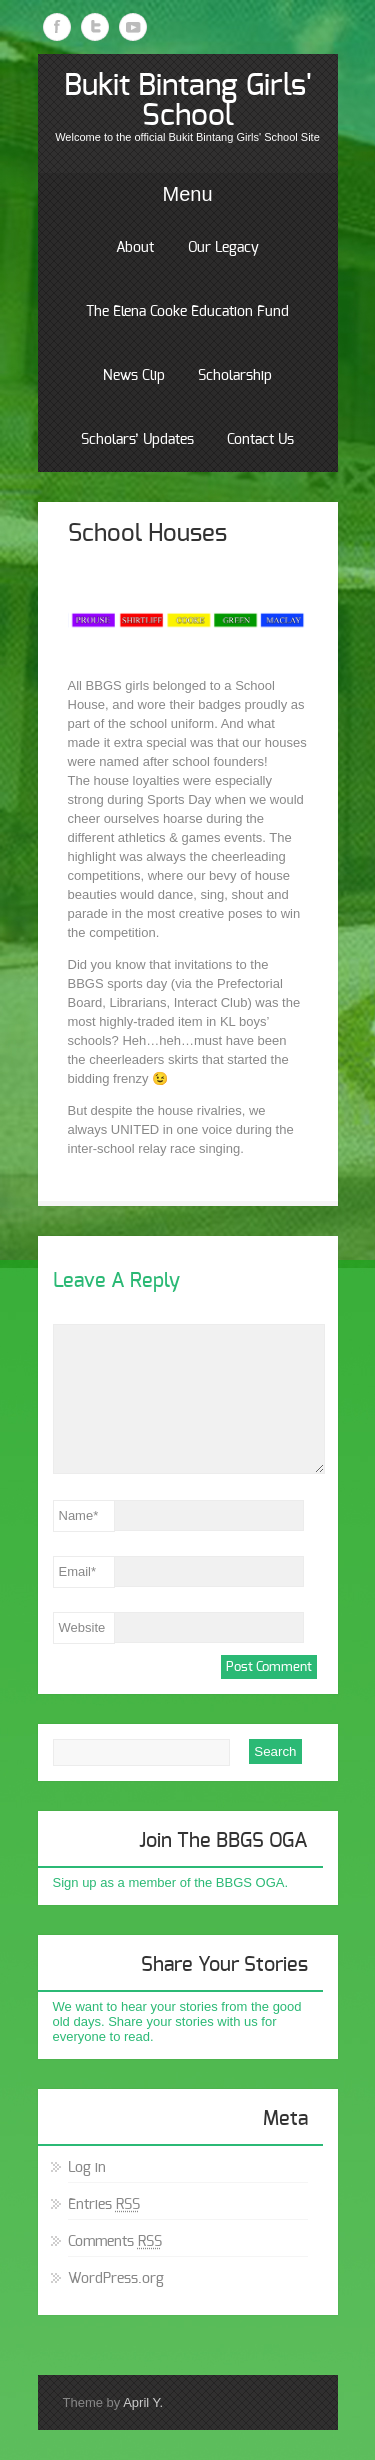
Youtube (133, 27)
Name (79, 1515)
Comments (115, 2242)
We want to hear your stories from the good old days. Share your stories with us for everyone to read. (177, 2021)
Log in (87, 2168)
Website (82, 1627)
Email (78, 1571)
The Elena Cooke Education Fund (187, 312)
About (135, 248)
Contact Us (260, 440)
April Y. (143, 2402)
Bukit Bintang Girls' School (188, 101)
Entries (104, 2205)
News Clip (134, 376)
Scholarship (235, 376)
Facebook (57, 27)
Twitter (95, 27)
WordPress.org (116, 2279)
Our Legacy (223, 248)
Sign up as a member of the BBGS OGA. (171, 1882)
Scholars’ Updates (137, 440)
